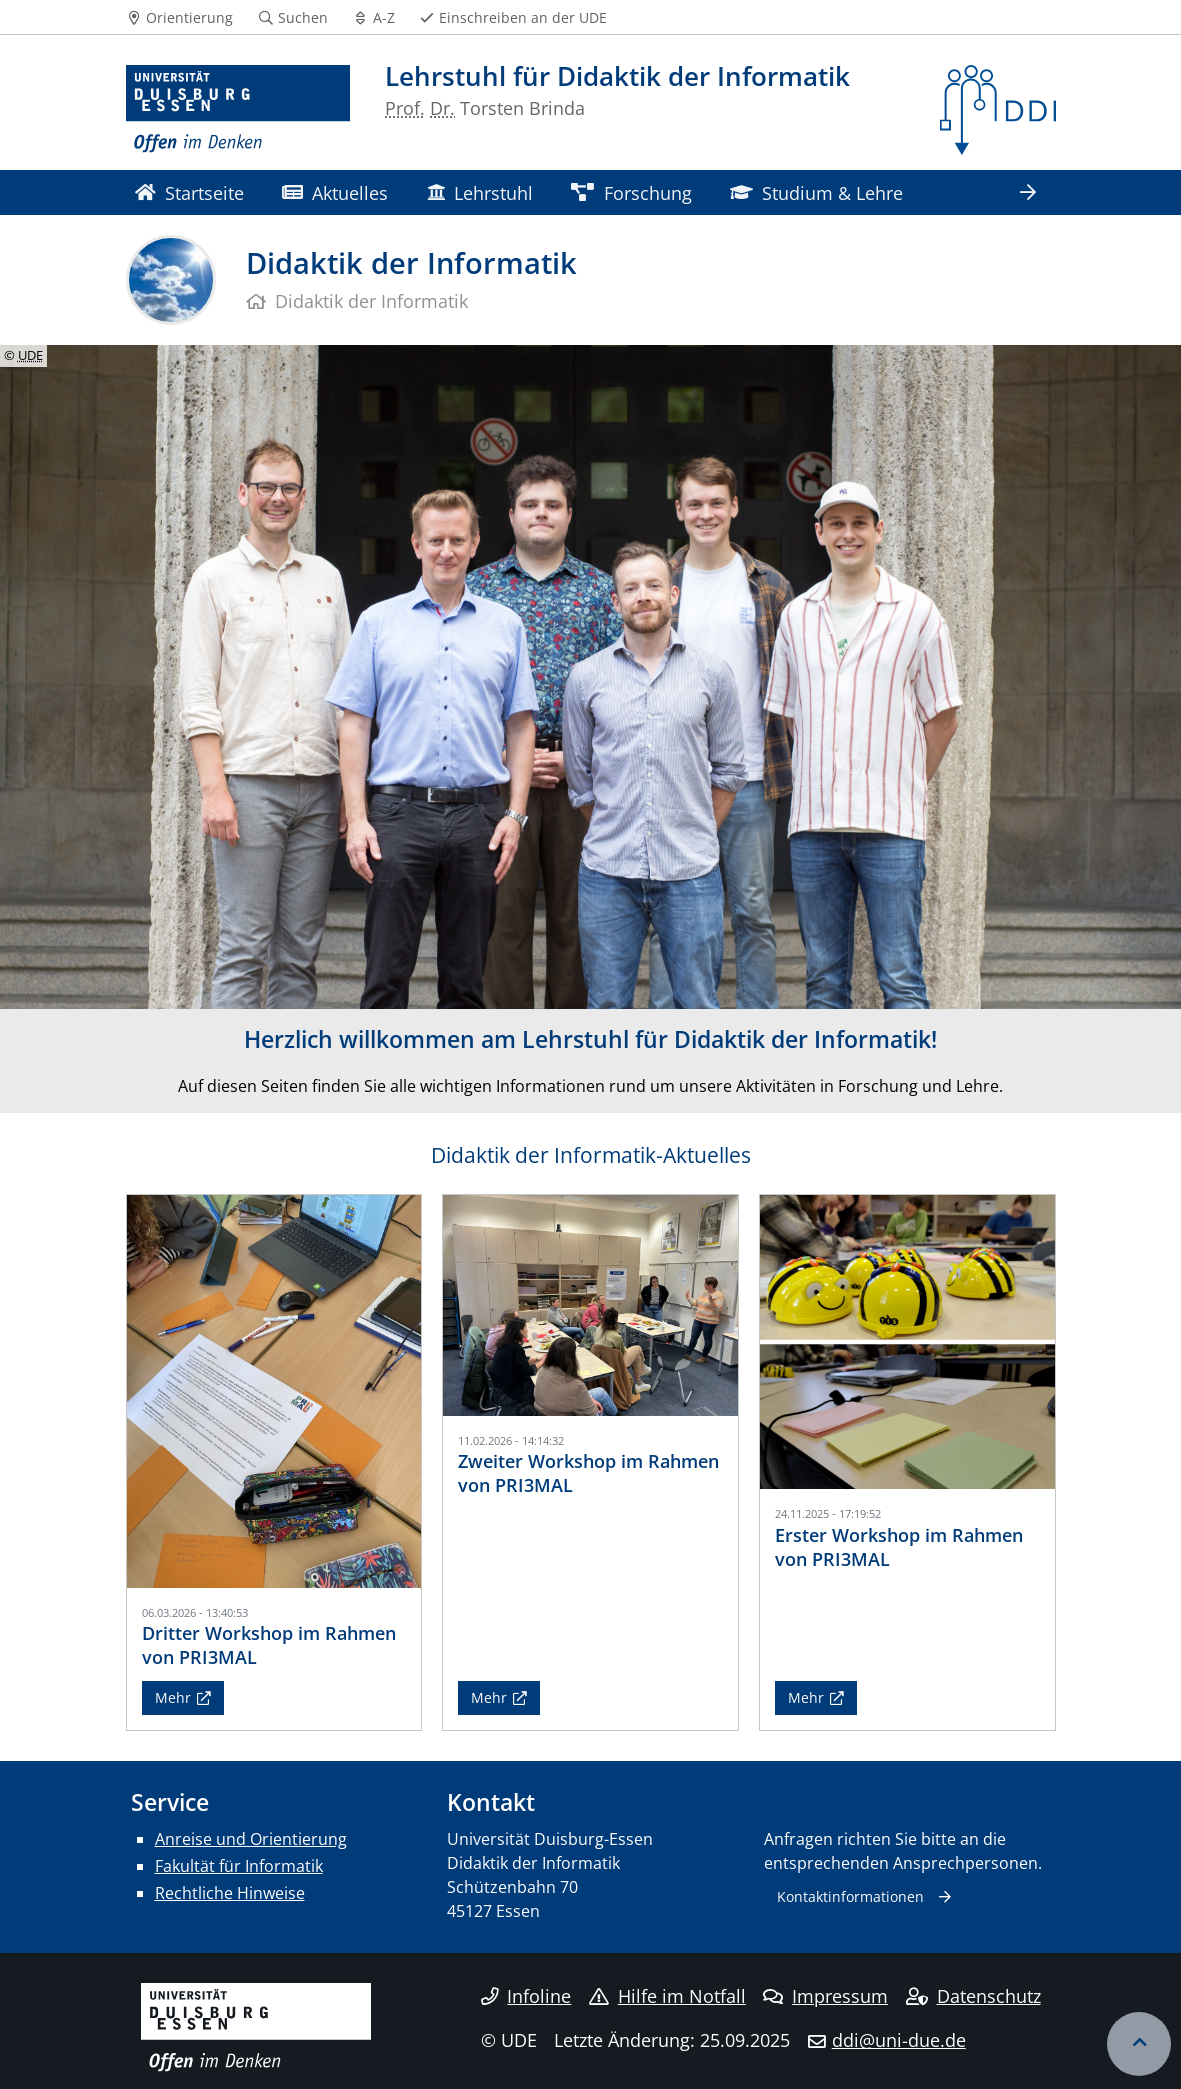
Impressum (825, 1996)
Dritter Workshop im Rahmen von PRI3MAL (269, 1644)
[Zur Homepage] (238, 110)
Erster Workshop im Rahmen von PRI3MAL (899, 1546)
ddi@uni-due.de (899, 2040)
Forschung (631, 192)
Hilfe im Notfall (667, 1996)
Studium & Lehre (816, 192)
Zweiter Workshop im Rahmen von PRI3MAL (588, 1472)
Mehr (173, 1697)
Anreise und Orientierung (251, 1839)
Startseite (189, 192)
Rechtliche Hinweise (230, 1893)
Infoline (526, 1996)
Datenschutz (973, 1996)
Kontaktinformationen (850, 1896)
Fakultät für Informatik (239, 1866)
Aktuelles (335, 192)
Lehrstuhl (480, 192)
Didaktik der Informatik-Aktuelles (591, 1155)
